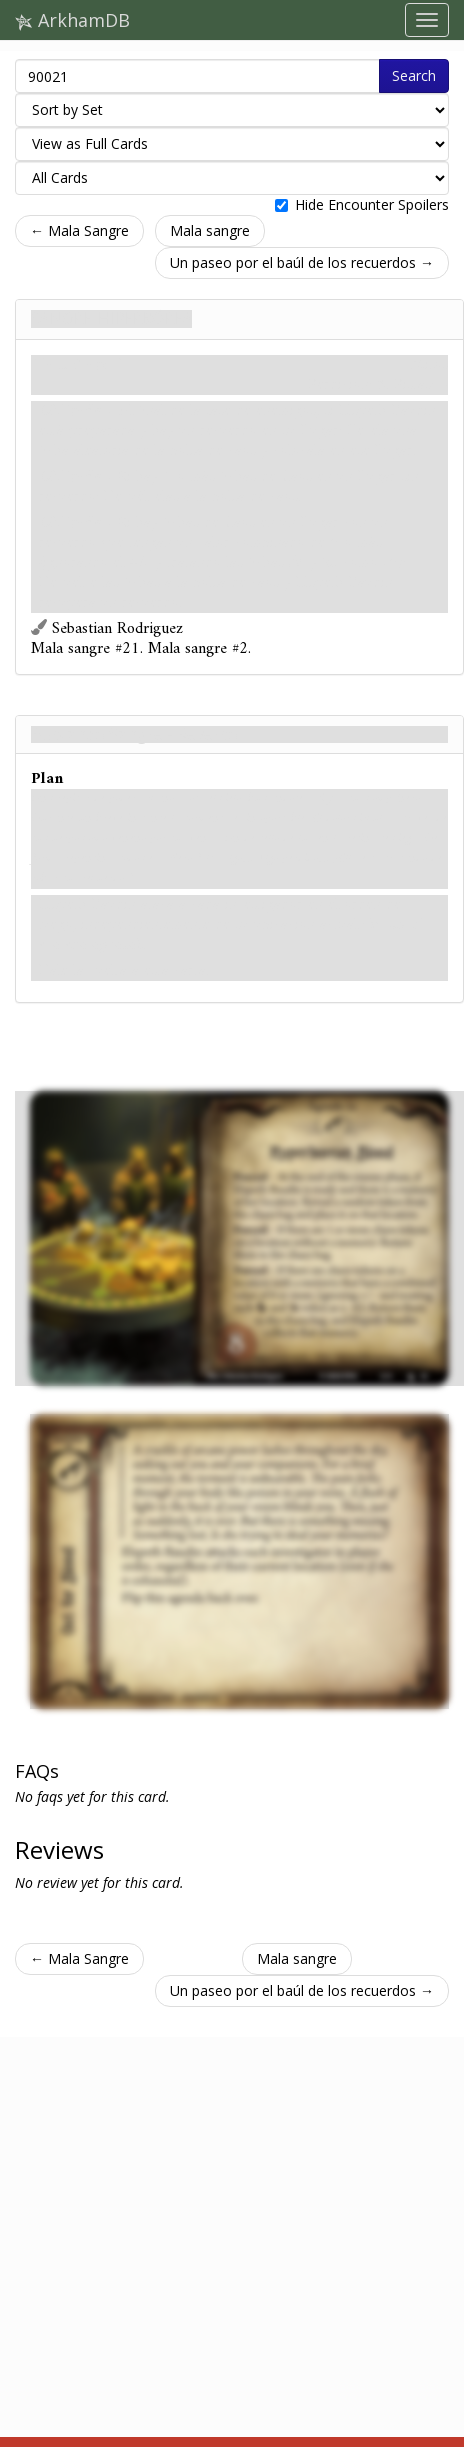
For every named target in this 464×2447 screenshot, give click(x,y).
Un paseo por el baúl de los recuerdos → (302, 262)
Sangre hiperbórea (111, 319)
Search (414, 75)
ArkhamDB (72, 20)
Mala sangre (210, 230)
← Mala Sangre (79, 230)
